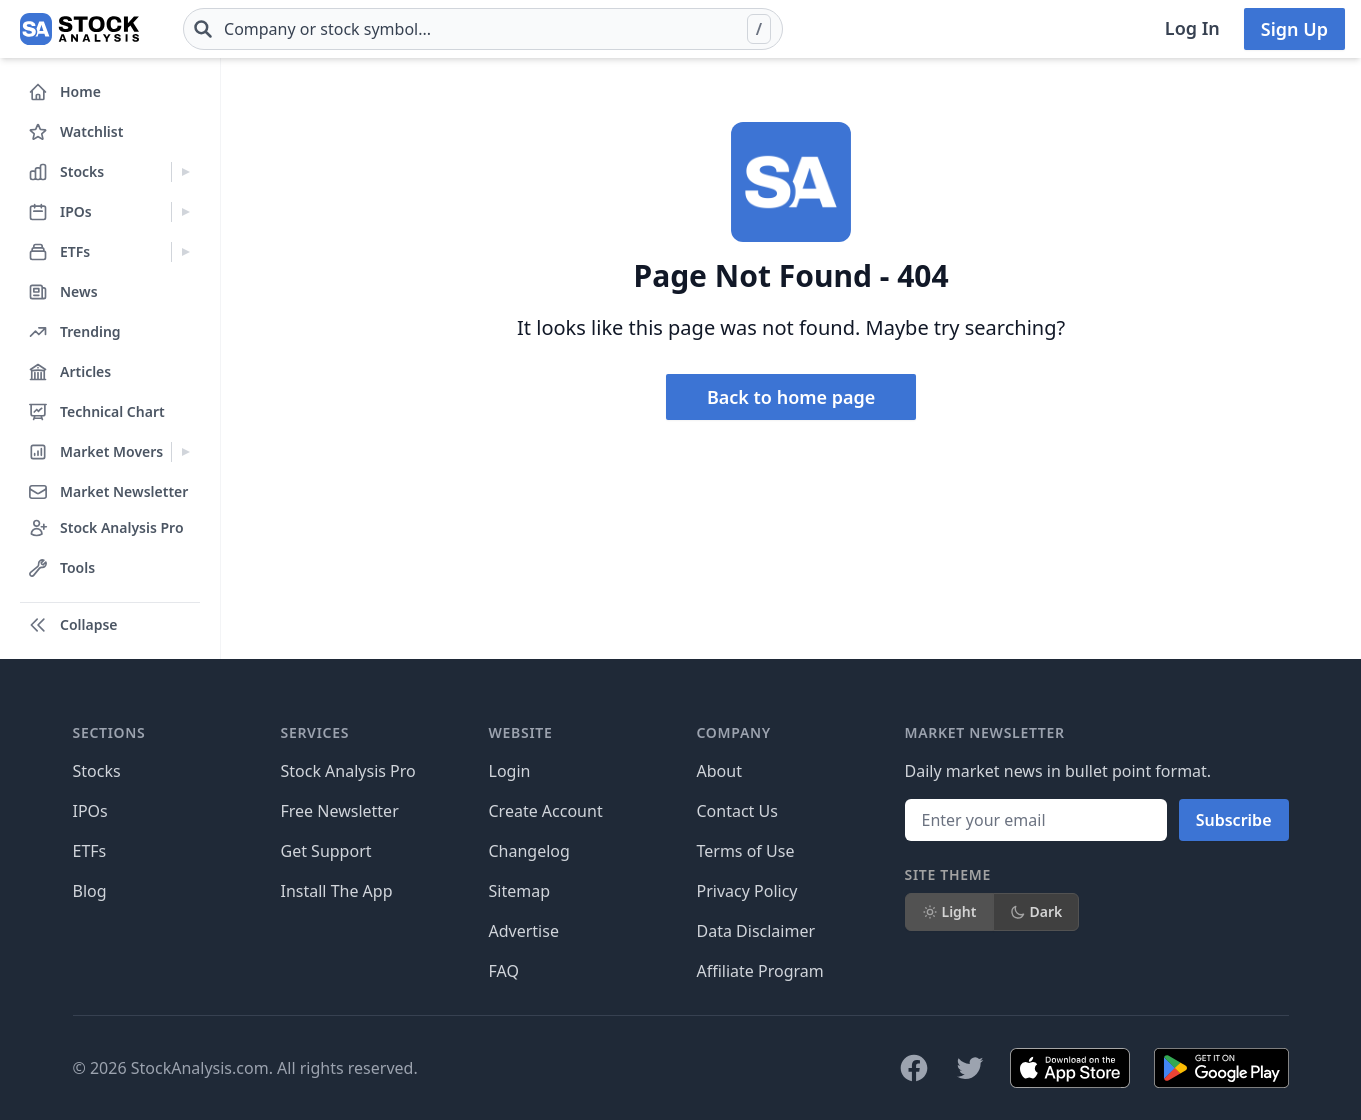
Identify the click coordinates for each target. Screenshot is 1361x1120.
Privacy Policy (747, 891)
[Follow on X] (970, 1068)
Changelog (529, 851)
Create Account (546, 811)
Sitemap (520, 891)
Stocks (97, 771)
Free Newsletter (340, 811)
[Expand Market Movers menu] (185, 452)
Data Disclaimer (756, 931)
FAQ (504, 971)
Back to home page (791, 397)
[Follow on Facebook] (914, 1068)
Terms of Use (746, 851)
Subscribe (1234, 820)
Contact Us (737, 811)
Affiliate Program (760, 971)
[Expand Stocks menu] (185, 172)
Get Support (326, 851)
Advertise (524, 931)
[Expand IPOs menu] (185, 212)
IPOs (90, 811)
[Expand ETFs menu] (185, 252)
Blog (90, 891)
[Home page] (79, 29)
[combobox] (483, 29)
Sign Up (1294, 29)
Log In (1192, 28)
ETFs (90, 851)
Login (510, 771)
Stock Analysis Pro (348, 771)
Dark (1036, 911)
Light (949, 911)
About (719, 771)
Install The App (337, 891)
